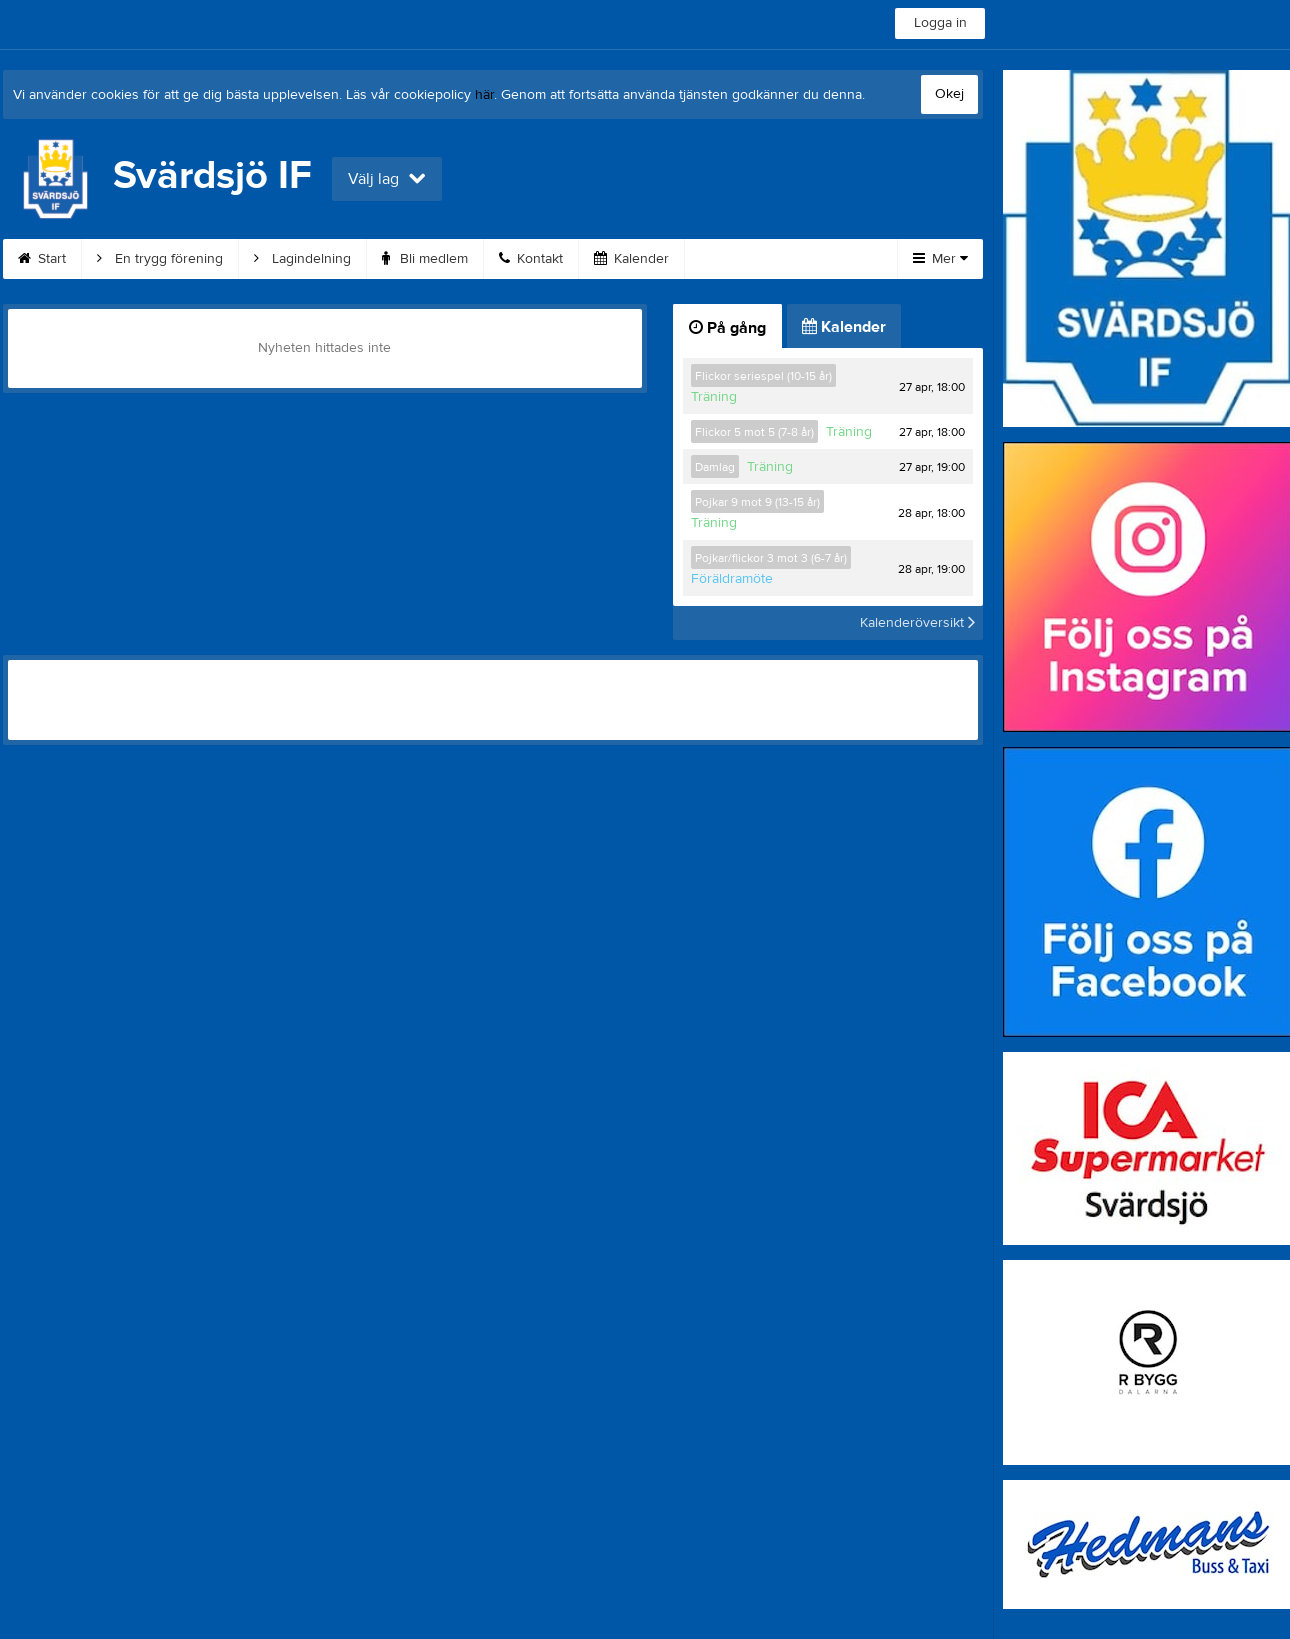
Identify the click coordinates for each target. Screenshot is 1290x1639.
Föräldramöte (732, 579)
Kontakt (531, 259)
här (484, 95)
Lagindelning (302, 259)
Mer (940, 259)
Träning (714, 397)
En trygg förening (160, 259)
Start (42, 259)
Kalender (631, 259)
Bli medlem (425, 259)
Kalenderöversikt (917, 623)
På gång (727, 328)
